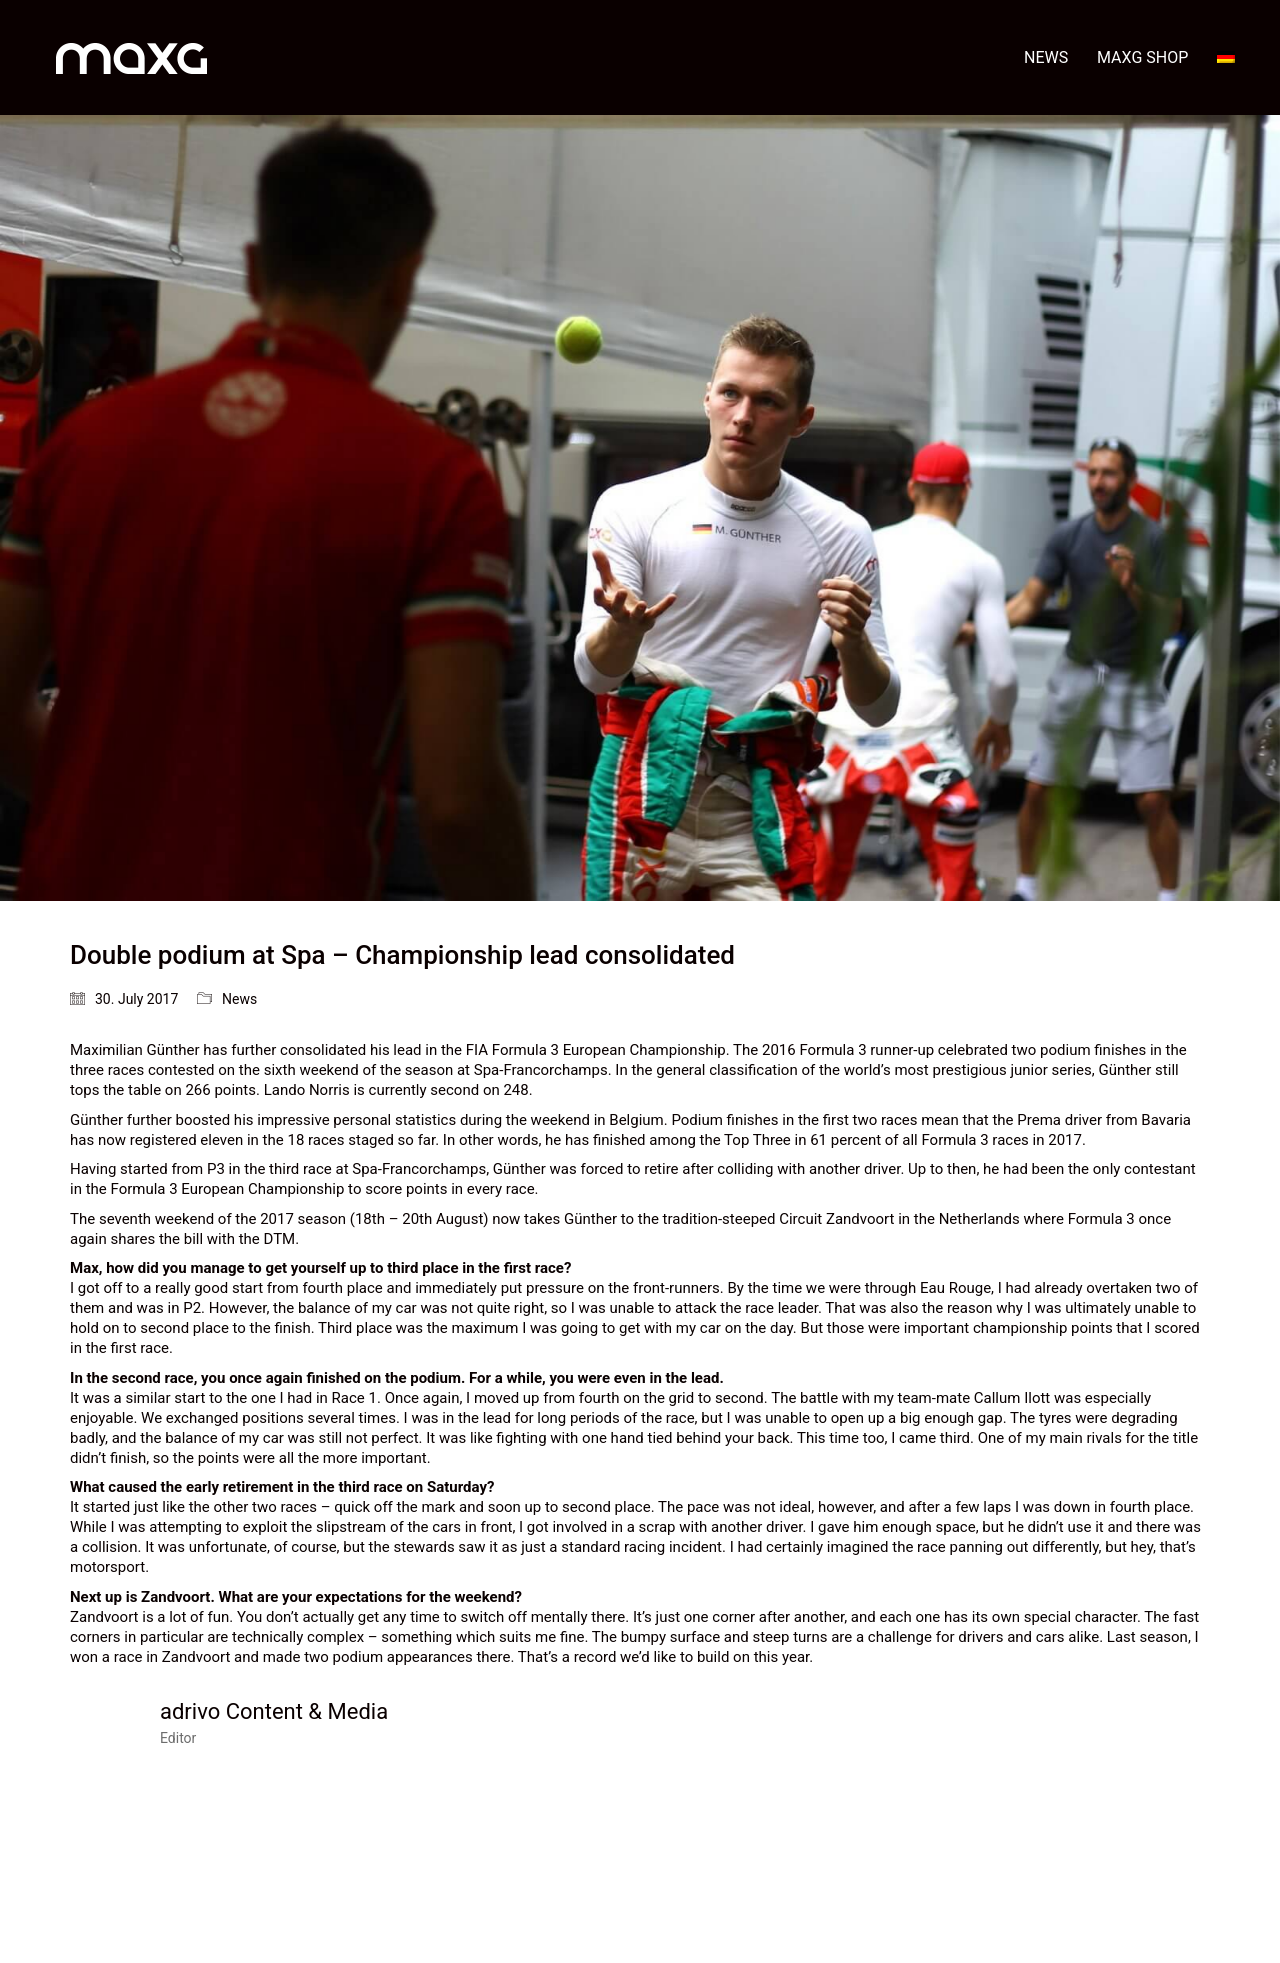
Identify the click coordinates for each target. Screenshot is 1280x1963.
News (239, 999)
